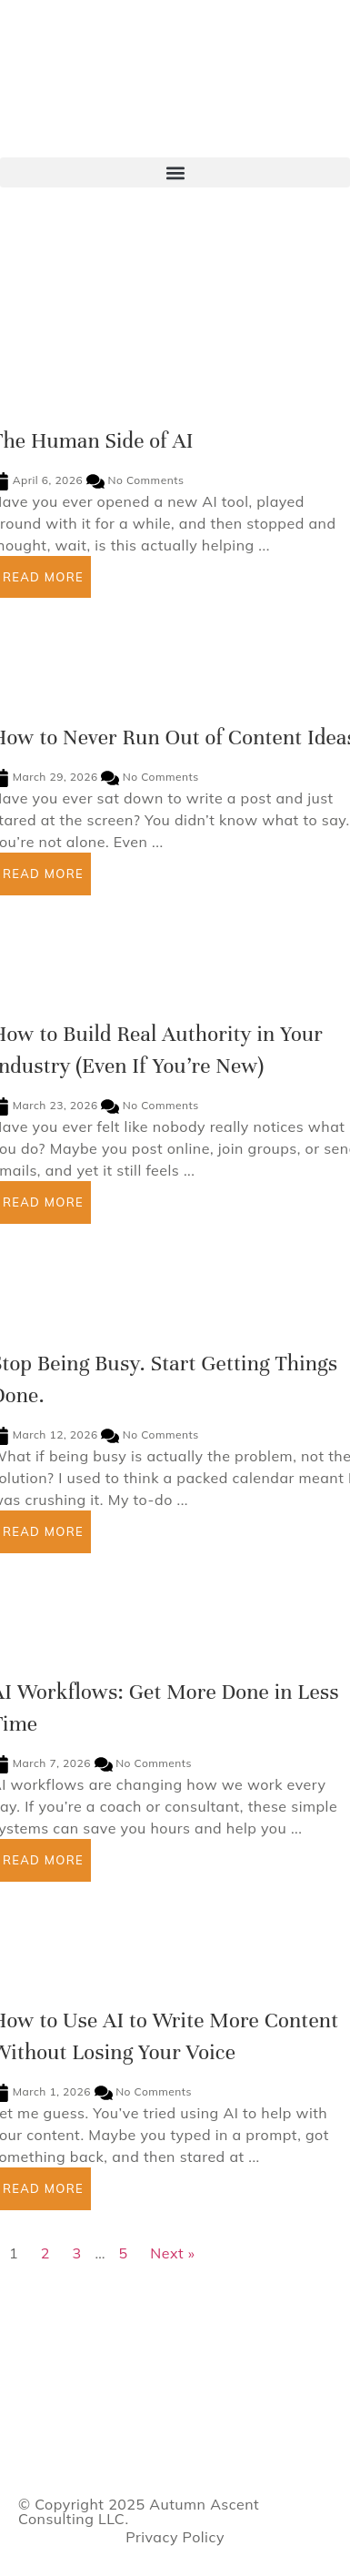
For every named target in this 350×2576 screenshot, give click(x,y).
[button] (175, 172)
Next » (172, 2253)
